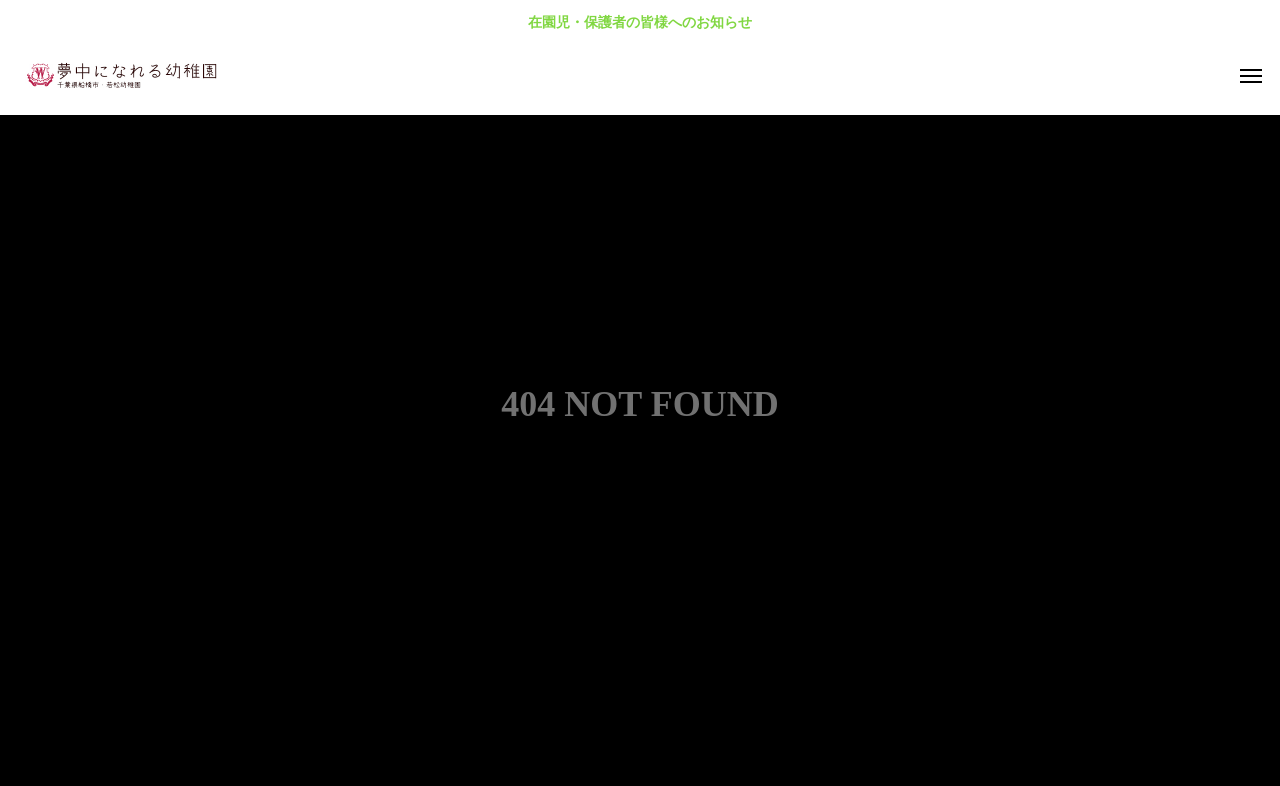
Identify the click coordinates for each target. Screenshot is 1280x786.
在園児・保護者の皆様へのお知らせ (640, 22)
